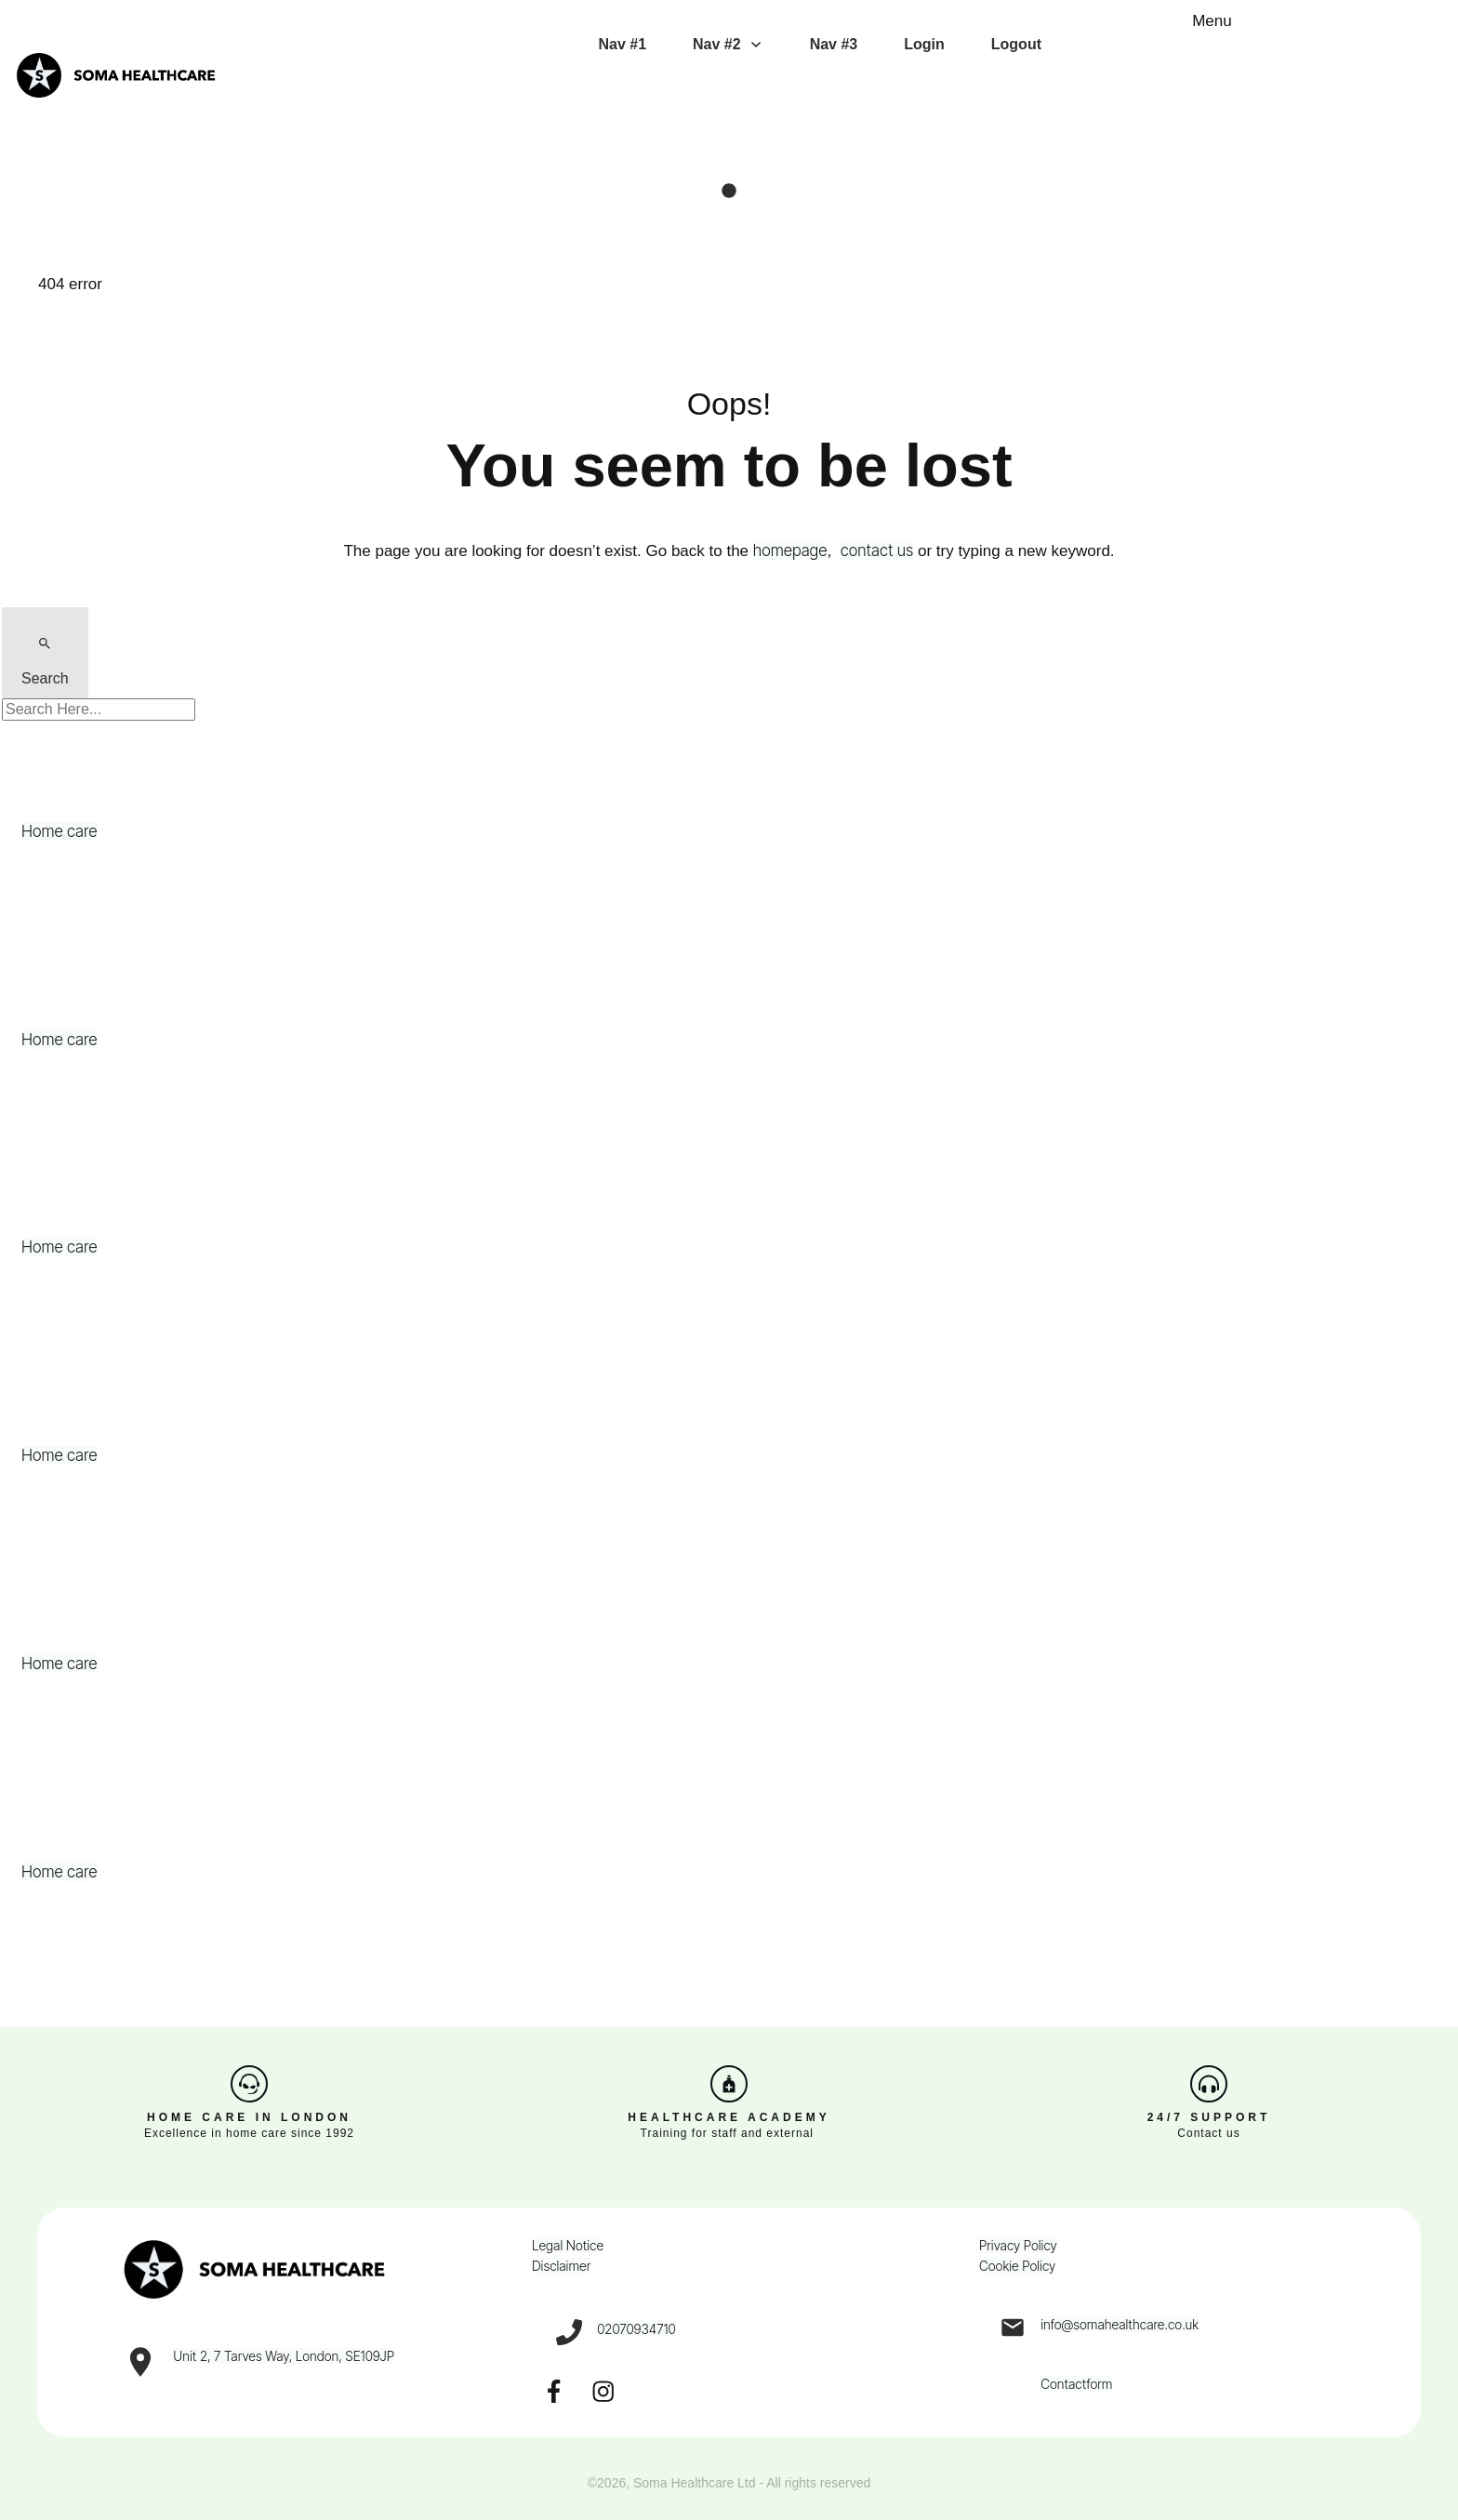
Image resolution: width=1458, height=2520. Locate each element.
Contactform (1076, 2384)
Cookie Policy (1017, 2266)
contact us (877, 550)
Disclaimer (561, 2266)
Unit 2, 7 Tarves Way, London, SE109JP (283, 2356)
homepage (790, 550)
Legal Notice (567, 2245)
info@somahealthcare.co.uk (1119, 2324)
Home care (59, 831)
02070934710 (636, 2329)
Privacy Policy (1018, 2245)
